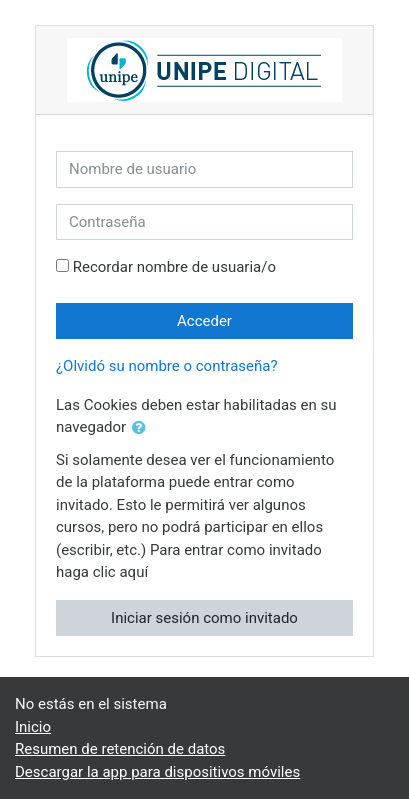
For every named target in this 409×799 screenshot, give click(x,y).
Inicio (33, 727)
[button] (143, 428)
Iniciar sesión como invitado (204, 618)
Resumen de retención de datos (120, 749)
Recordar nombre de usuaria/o (174, 267)
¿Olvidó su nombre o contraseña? (167, 366)
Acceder (204, 321)
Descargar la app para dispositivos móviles (157, 772)
